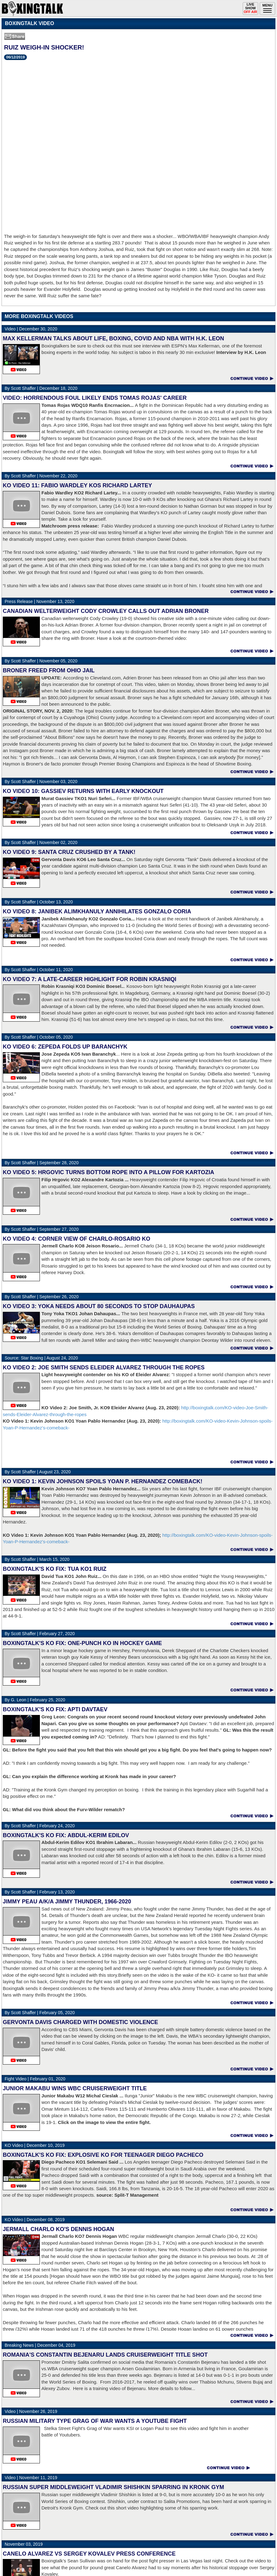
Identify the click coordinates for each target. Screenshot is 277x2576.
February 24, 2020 (40, 1825)
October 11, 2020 (39, 969)
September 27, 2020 (42, 1229)
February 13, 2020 (40, 1891)
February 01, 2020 (35, 2078)
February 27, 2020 (40, 1633)
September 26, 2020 (42, 1296)
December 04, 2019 (40, 2345)
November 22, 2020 (41, 475)
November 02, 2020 (41, 842)
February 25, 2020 (35, 1699)
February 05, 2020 (40, 2012)
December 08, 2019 (35, 2219)
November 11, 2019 (31, 2477)
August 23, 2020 (38, 1471)
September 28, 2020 (42, 1162)
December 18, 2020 (41, 388)
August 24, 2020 (41, 1357)
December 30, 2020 (31, 328)
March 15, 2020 (37, 1559)
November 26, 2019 (31, 2411)
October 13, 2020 (39, 901)
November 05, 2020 (41, 660)
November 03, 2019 (24, 2544)
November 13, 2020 (39, 601)
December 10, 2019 (35, 2145)
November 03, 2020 (41, 781)
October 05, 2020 (39, 1037)
